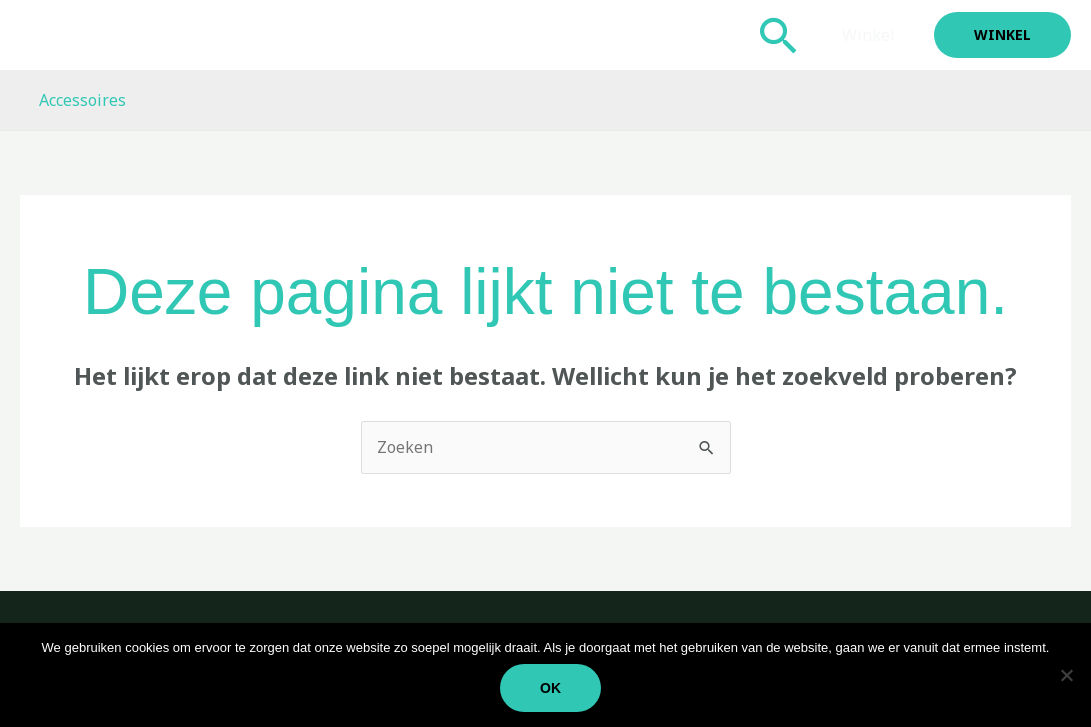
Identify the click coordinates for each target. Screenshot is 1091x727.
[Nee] (1066, 675)
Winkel (871, 35)
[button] (784, 35)
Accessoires (79, 100)
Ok (550, 688)
